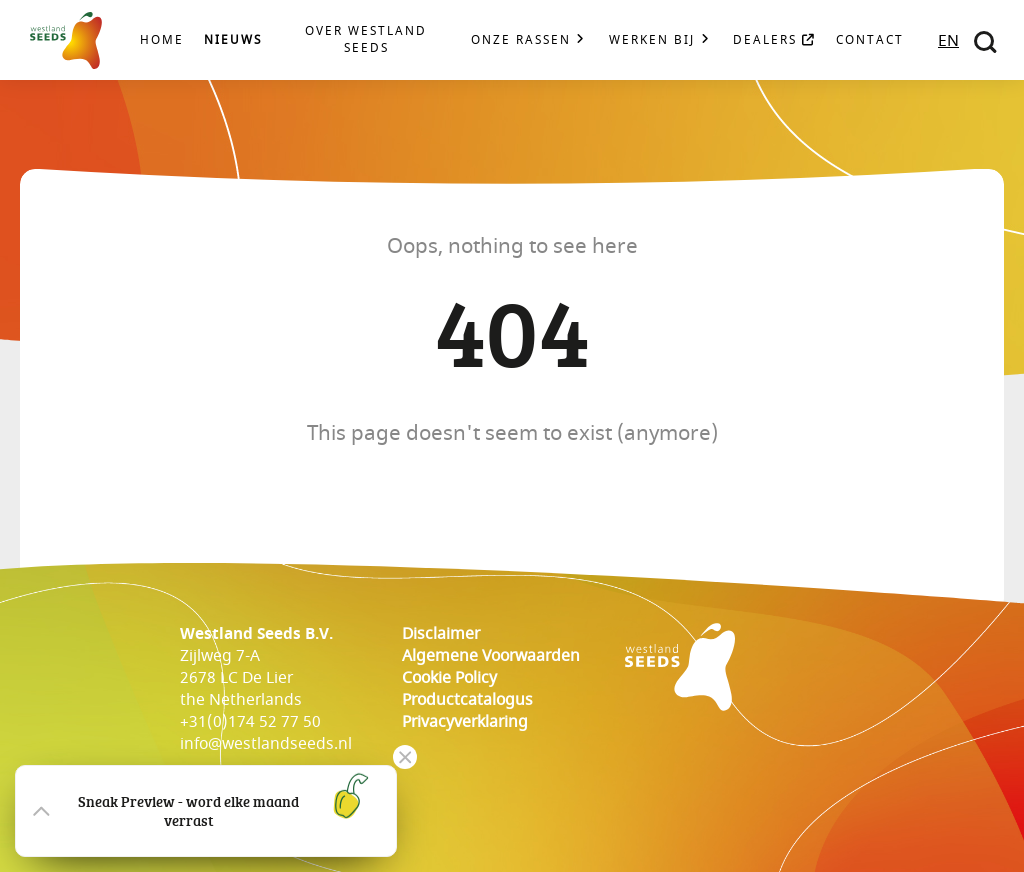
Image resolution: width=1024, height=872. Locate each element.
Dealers (774, 40)
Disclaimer (441, 634)
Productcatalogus (467, 700)
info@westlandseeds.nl (266, 744)
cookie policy (449, 678)
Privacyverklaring (465, 722)
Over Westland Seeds (366, 40)
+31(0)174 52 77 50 (250, 722)
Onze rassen (521, 40)
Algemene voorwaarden (491, 656)
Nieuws (233, 40)
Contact (870, 40)
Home (162, 40)
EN (948, 41)
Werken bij (652, 40)
